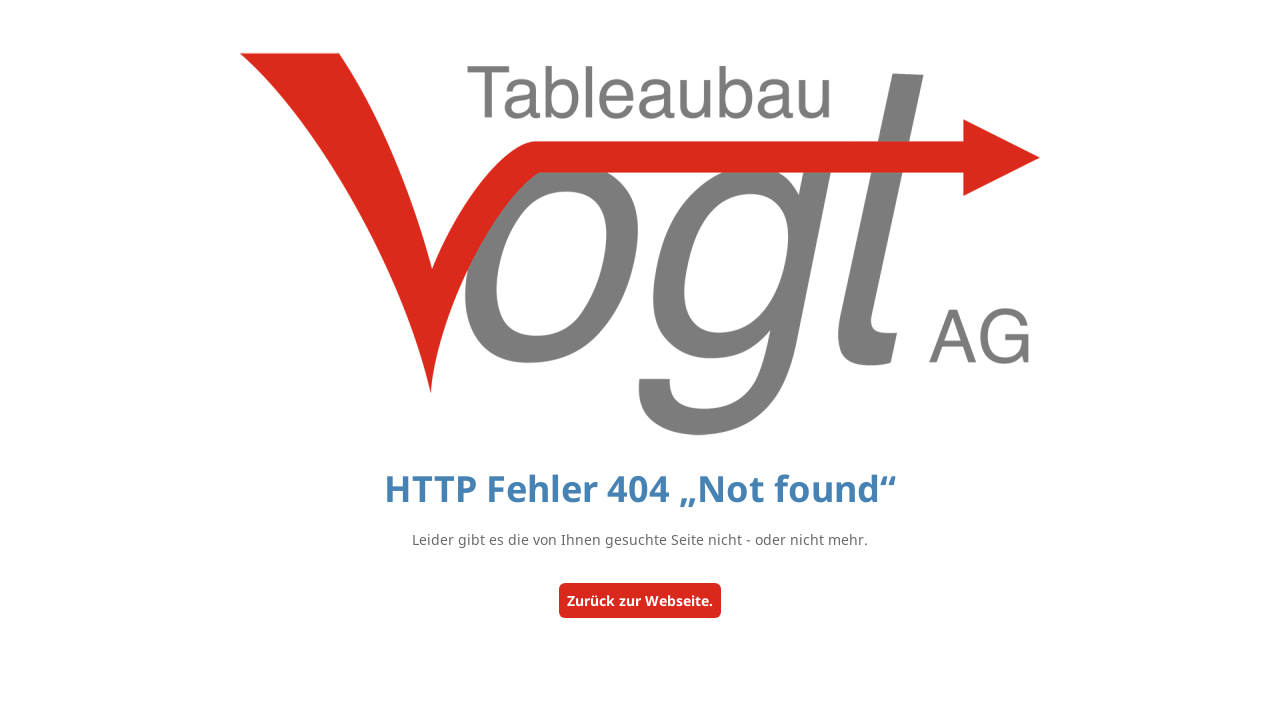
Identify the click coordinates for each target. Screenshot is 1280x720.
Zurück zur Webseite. (640, 600)
